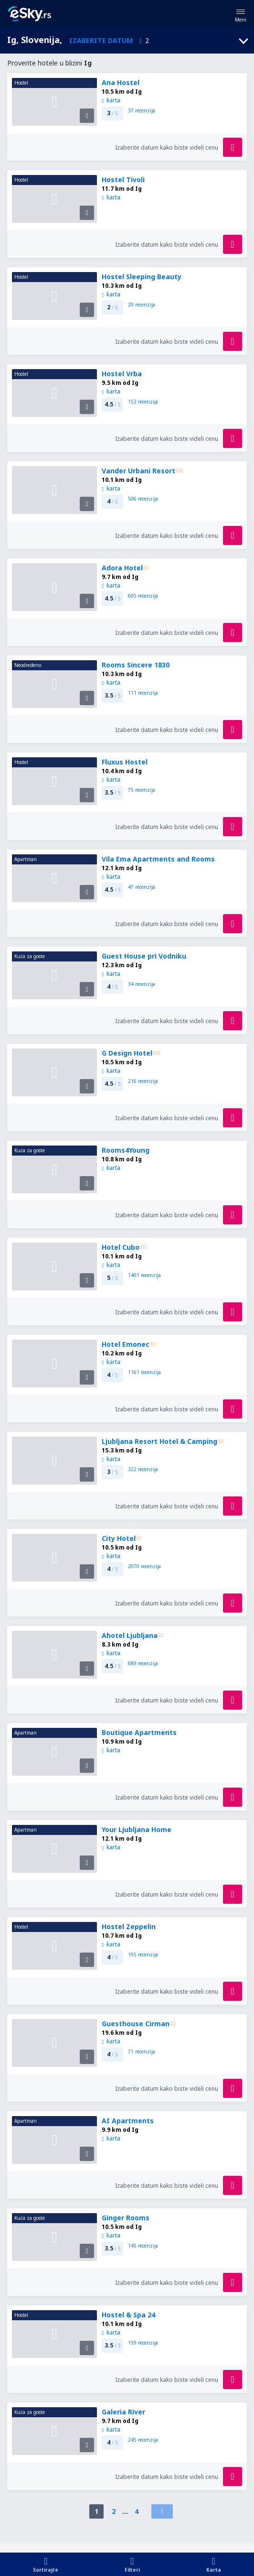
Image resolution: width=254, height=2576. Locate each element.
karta (111, 100)
